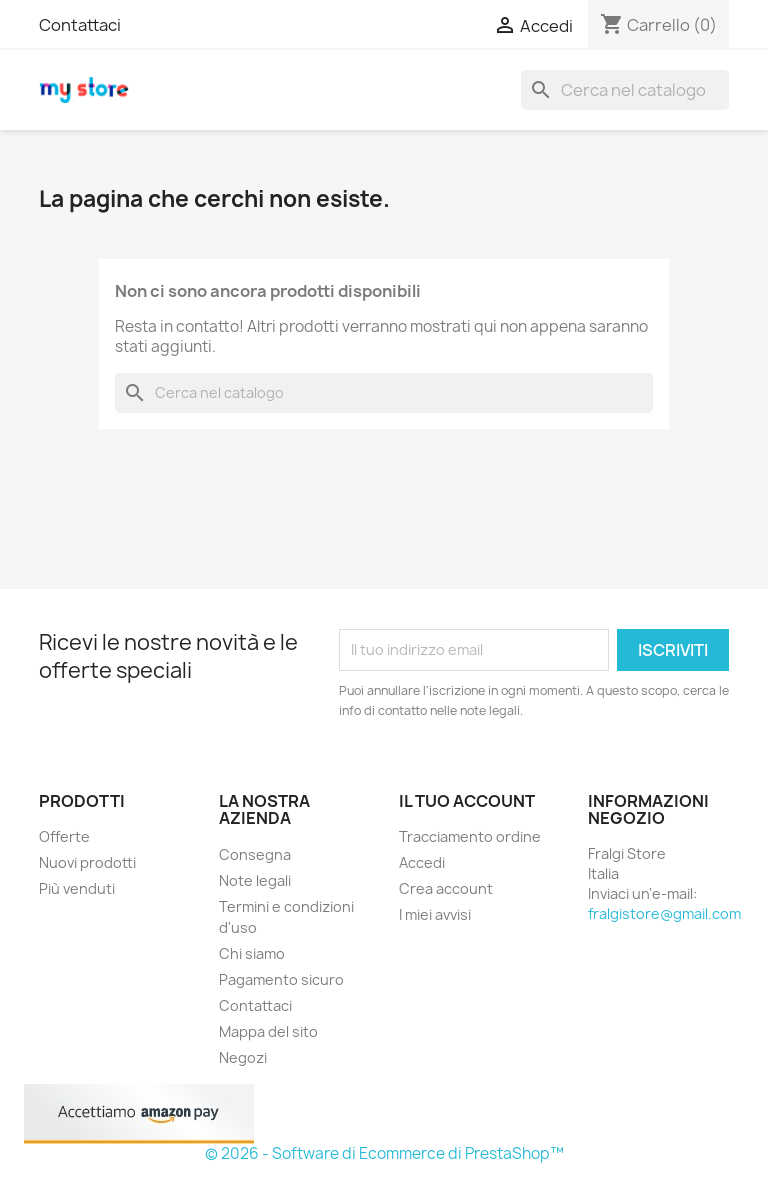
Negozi (243, 1057)
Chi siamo (252, 953)
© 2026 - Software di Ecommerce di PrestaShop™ (384, 1153)
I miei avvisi (435, 914)
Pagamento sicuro (281, 979)
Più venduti (77, 888)
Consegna (255, 854)
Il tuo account (467, 801)
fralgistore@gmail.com (664, 913)
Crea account (446, 888)
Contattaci (80, 25)
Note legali (255, 880)
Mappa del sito (268, 1031)
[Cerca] (625, 90)
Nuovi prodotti (87, 862)
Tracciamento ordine (470, 836)
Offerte (64, 836)
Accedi (422, 862)
